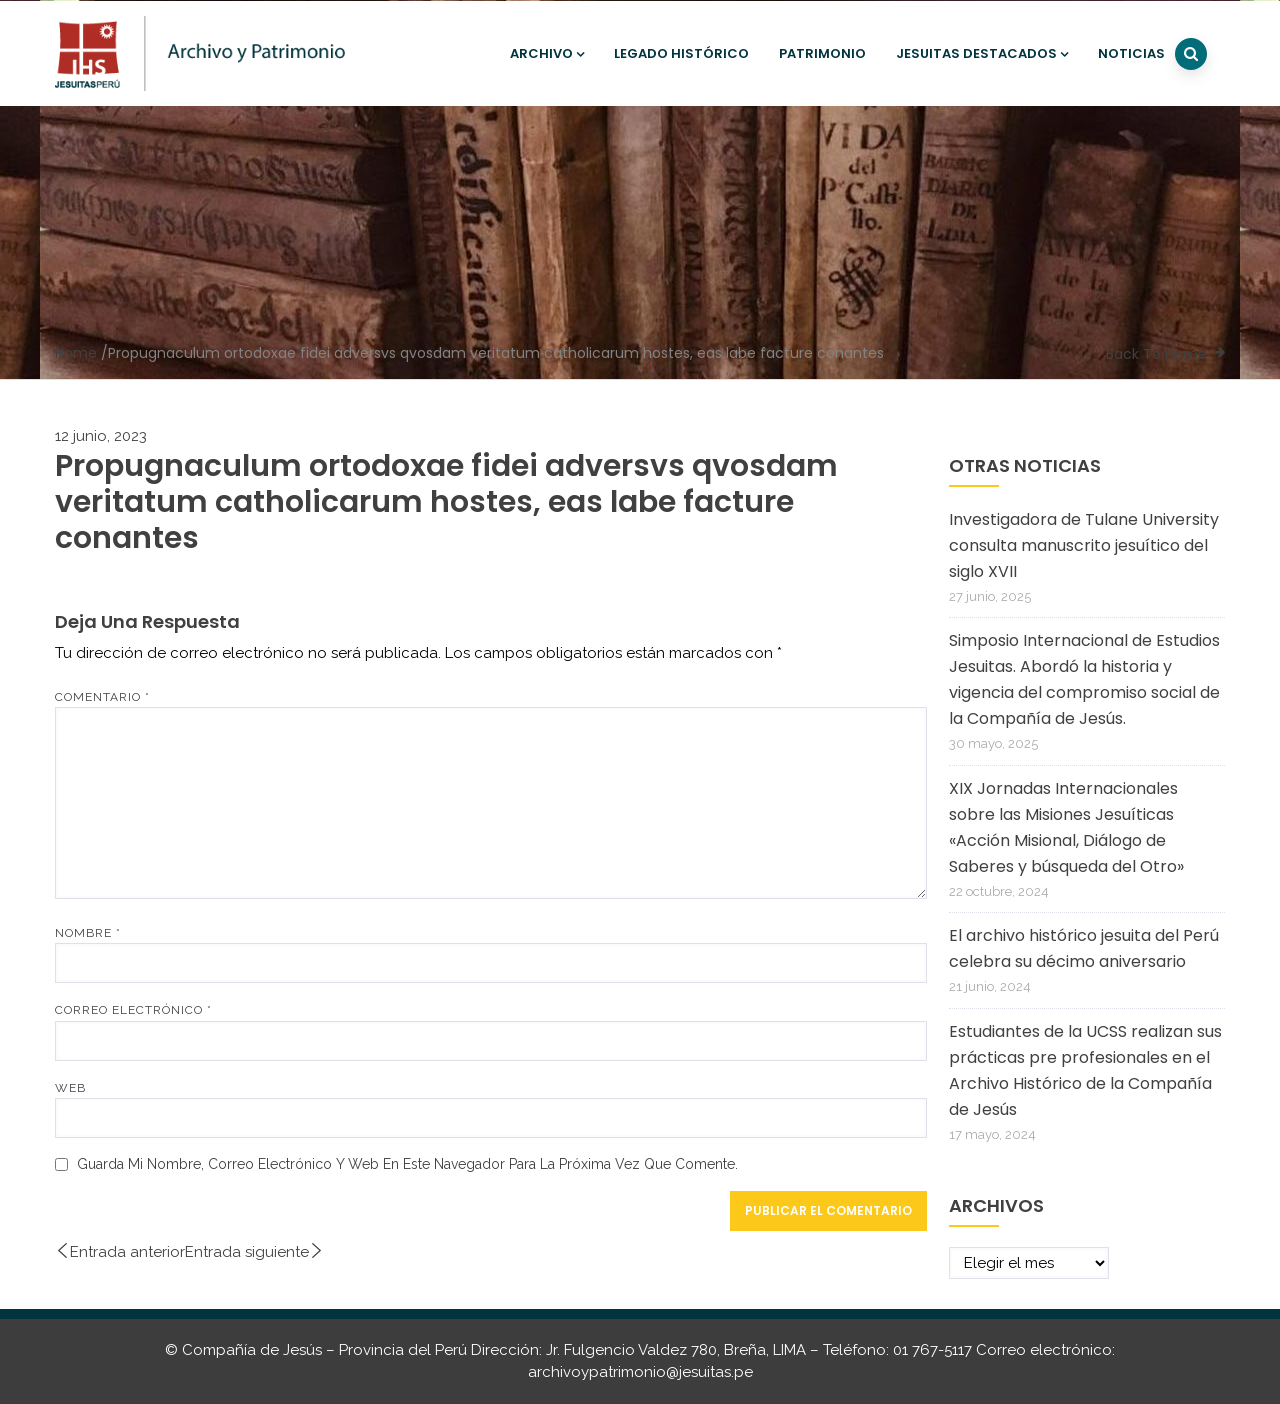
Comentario (102, 697)
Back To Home (1156, 354)
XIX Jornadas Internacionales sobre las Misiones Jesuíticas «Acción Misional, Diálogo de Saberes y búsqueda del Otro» (1066, 827)
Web (70, 1088)
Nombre (88, 933)
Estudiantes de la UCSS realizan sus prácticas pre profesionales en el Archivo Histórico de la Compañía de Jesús (1085, 1070)
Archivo (547, 53)
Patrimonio (822, 53)
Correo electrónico (133, 1010)
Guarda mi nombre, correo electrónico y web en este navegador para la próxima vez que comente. (407, 1164)
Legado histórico (681, 53)
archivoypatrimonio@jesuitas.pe (640, 1372)
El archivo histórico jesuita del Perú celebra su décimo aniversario (1084, 948)
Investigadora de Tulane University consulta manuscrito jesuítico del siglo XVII (1084, 545)
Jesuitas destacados (982, 53)
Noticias (1131, 53)
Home (76, 353)
